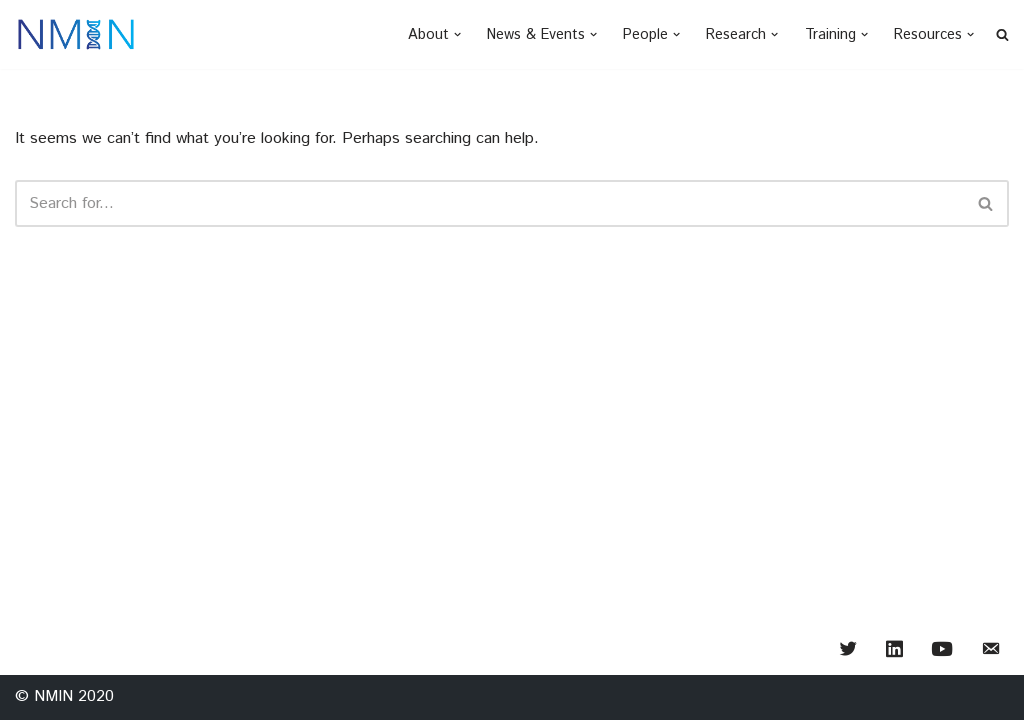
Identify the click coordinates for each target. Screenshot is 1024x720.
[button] (457, 34)
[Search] (489, 203)
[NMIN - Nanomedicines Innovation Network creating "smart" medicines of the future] (76, 34)
